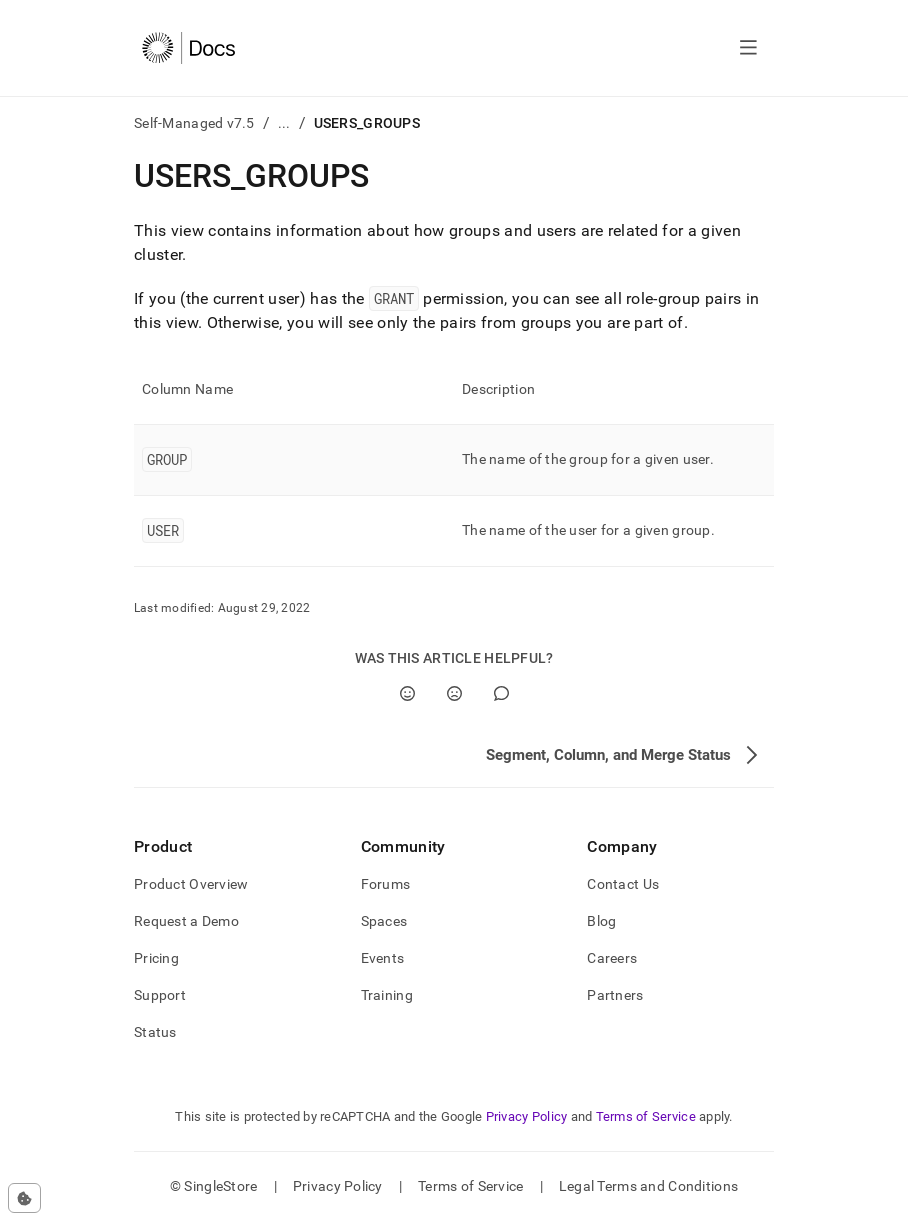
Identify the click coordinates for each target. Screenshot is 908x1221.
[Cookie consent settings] (24, 1198)
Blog (601, 921)
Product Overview (191, 884)
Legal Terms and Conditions (648, 1186)
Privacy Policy (527, 1116)
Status (155, 1032)
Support (160, 995)
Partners (615, 995)
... (284, 123)
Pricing (156, 958)
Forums (386, 884)
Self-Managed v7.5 (194, 123)
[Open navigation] (748, 48)
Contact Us (623, 884)
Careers (612, 958)
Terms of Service (646, 1116)
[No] (454, 693)
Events (383, 958)
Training (387, 995)
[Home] (188, 48)
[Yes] (407, 693)
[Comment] (501, 693)
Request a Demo (186, 921)
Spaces (384, 921)
